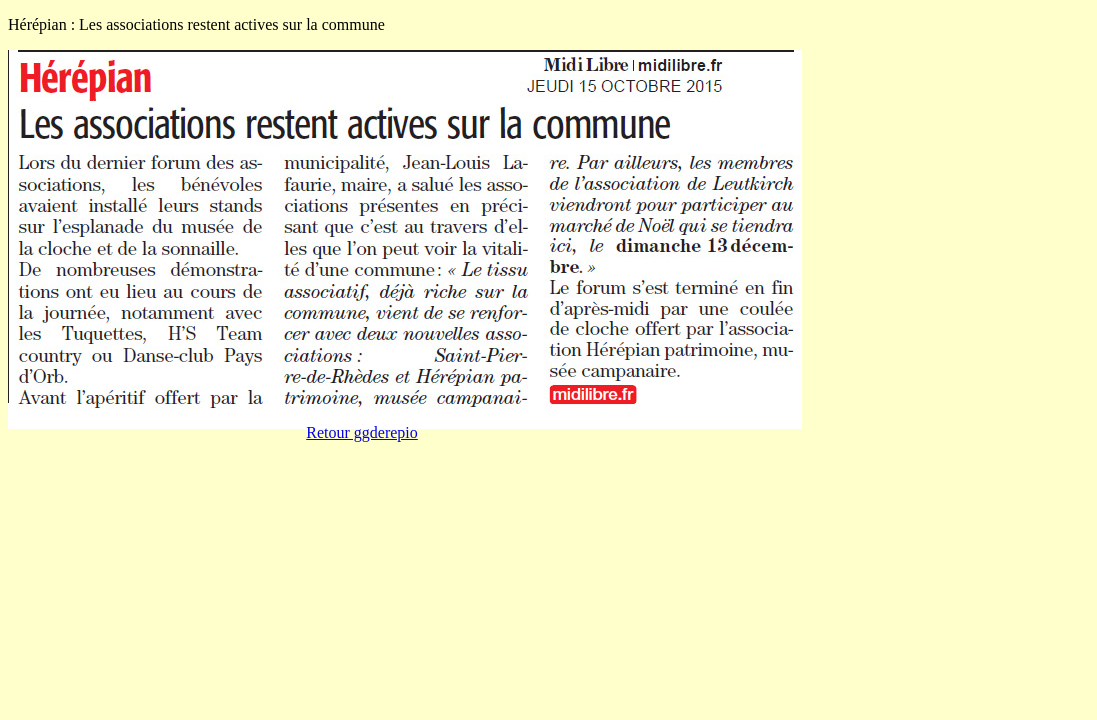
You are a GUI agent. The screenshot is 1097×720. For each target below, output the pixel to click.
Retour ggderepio (362, 432)
